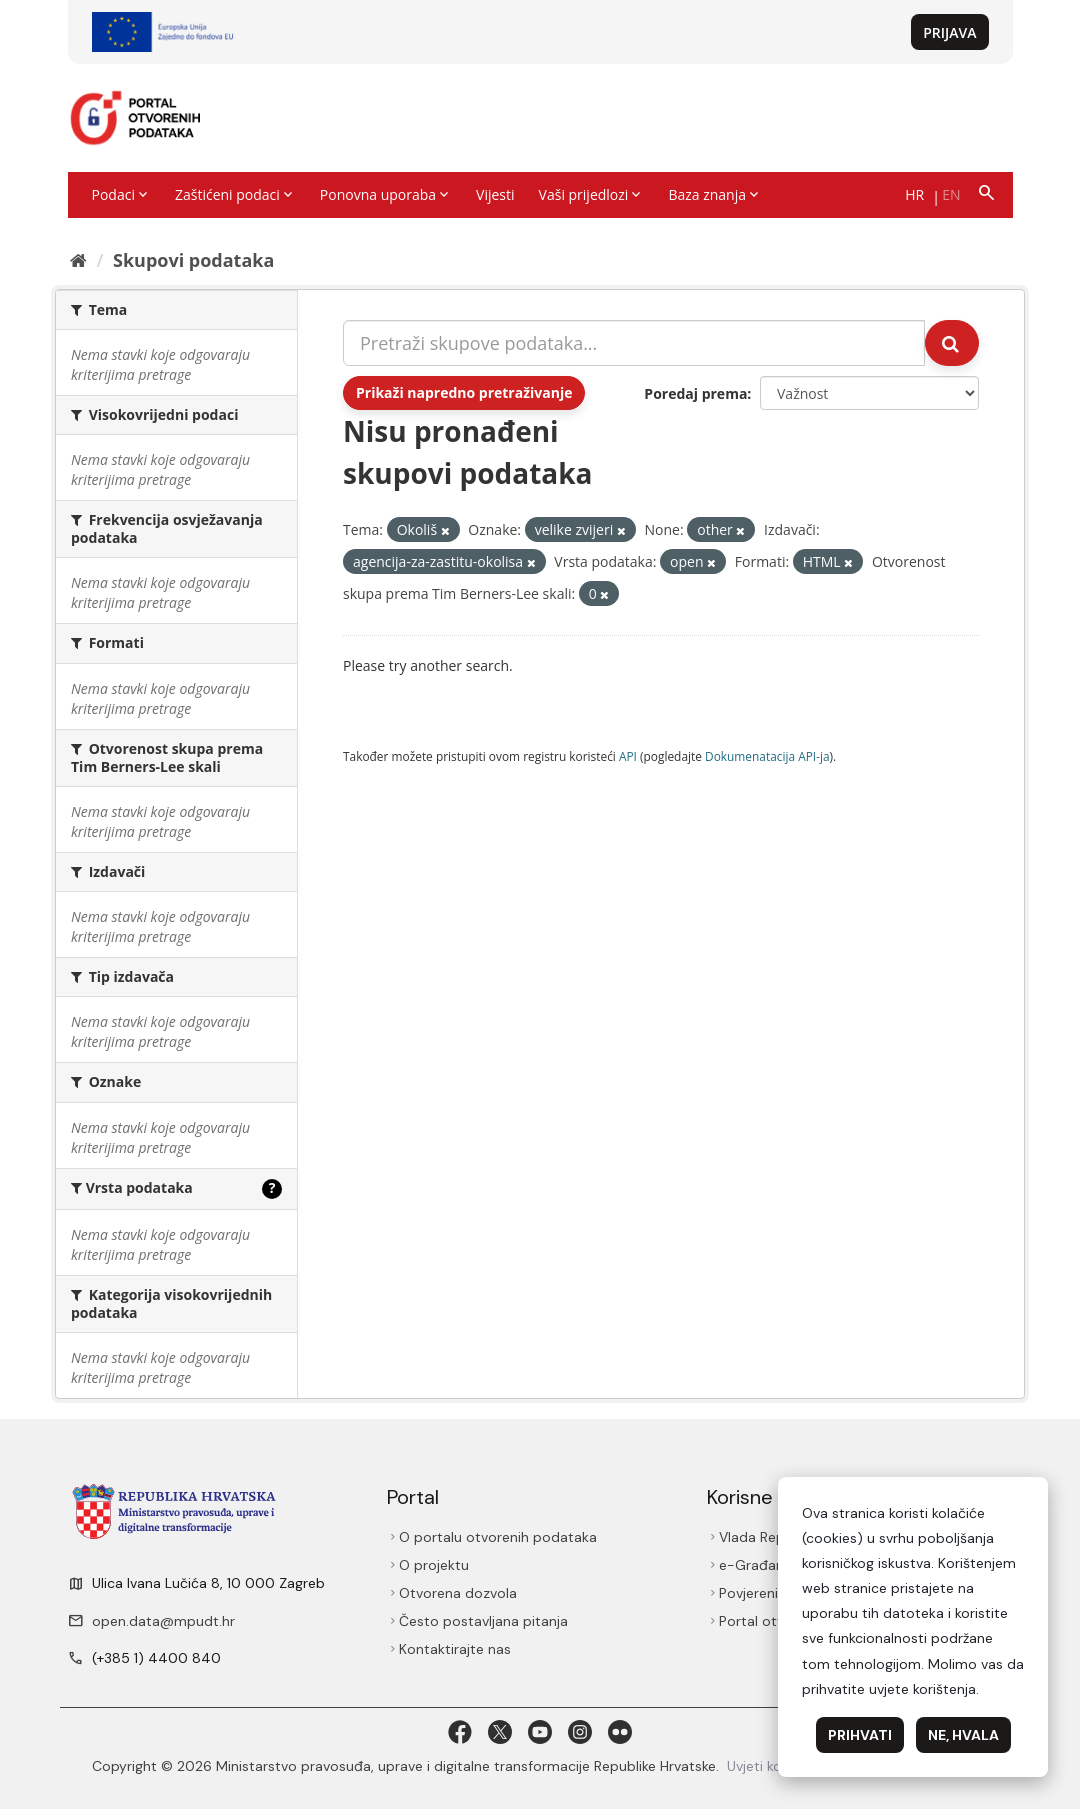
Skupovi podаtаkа (193, 260)
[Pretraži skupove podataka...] (634, 343)
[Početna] (78, 260)
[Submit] (952, 343)
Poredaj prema (695, 393)
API (628, 756)
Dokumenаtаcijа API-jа (767, 756)
